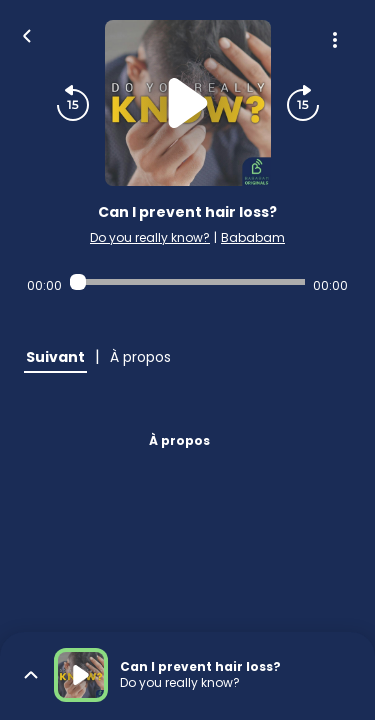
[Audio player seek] (187, 282)
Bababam (253, 237)
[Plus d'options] (335, 40)
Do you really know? (150, 237)
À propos (179, 440)
